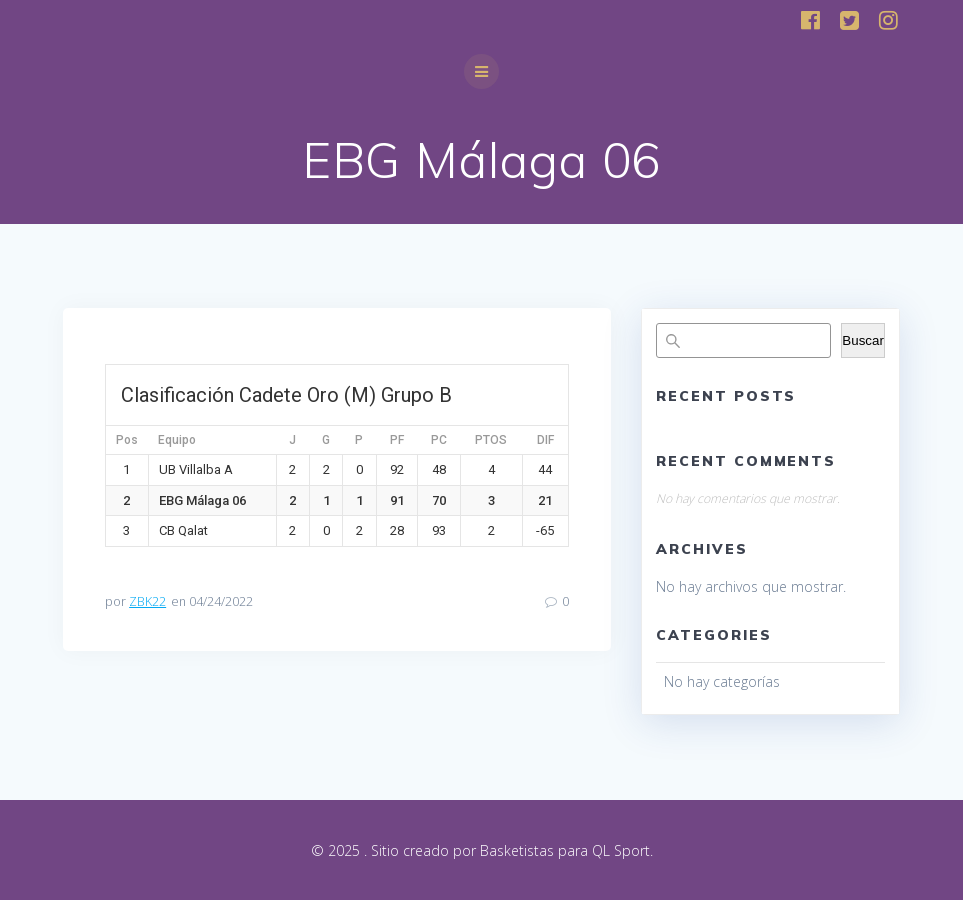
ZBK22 (147, 601)
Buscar (862, 340)
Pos (127, 440)
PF (397, 440)
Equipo (177, 440)
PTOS (491, 440)
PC (439, 440)
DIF (545, 440)
